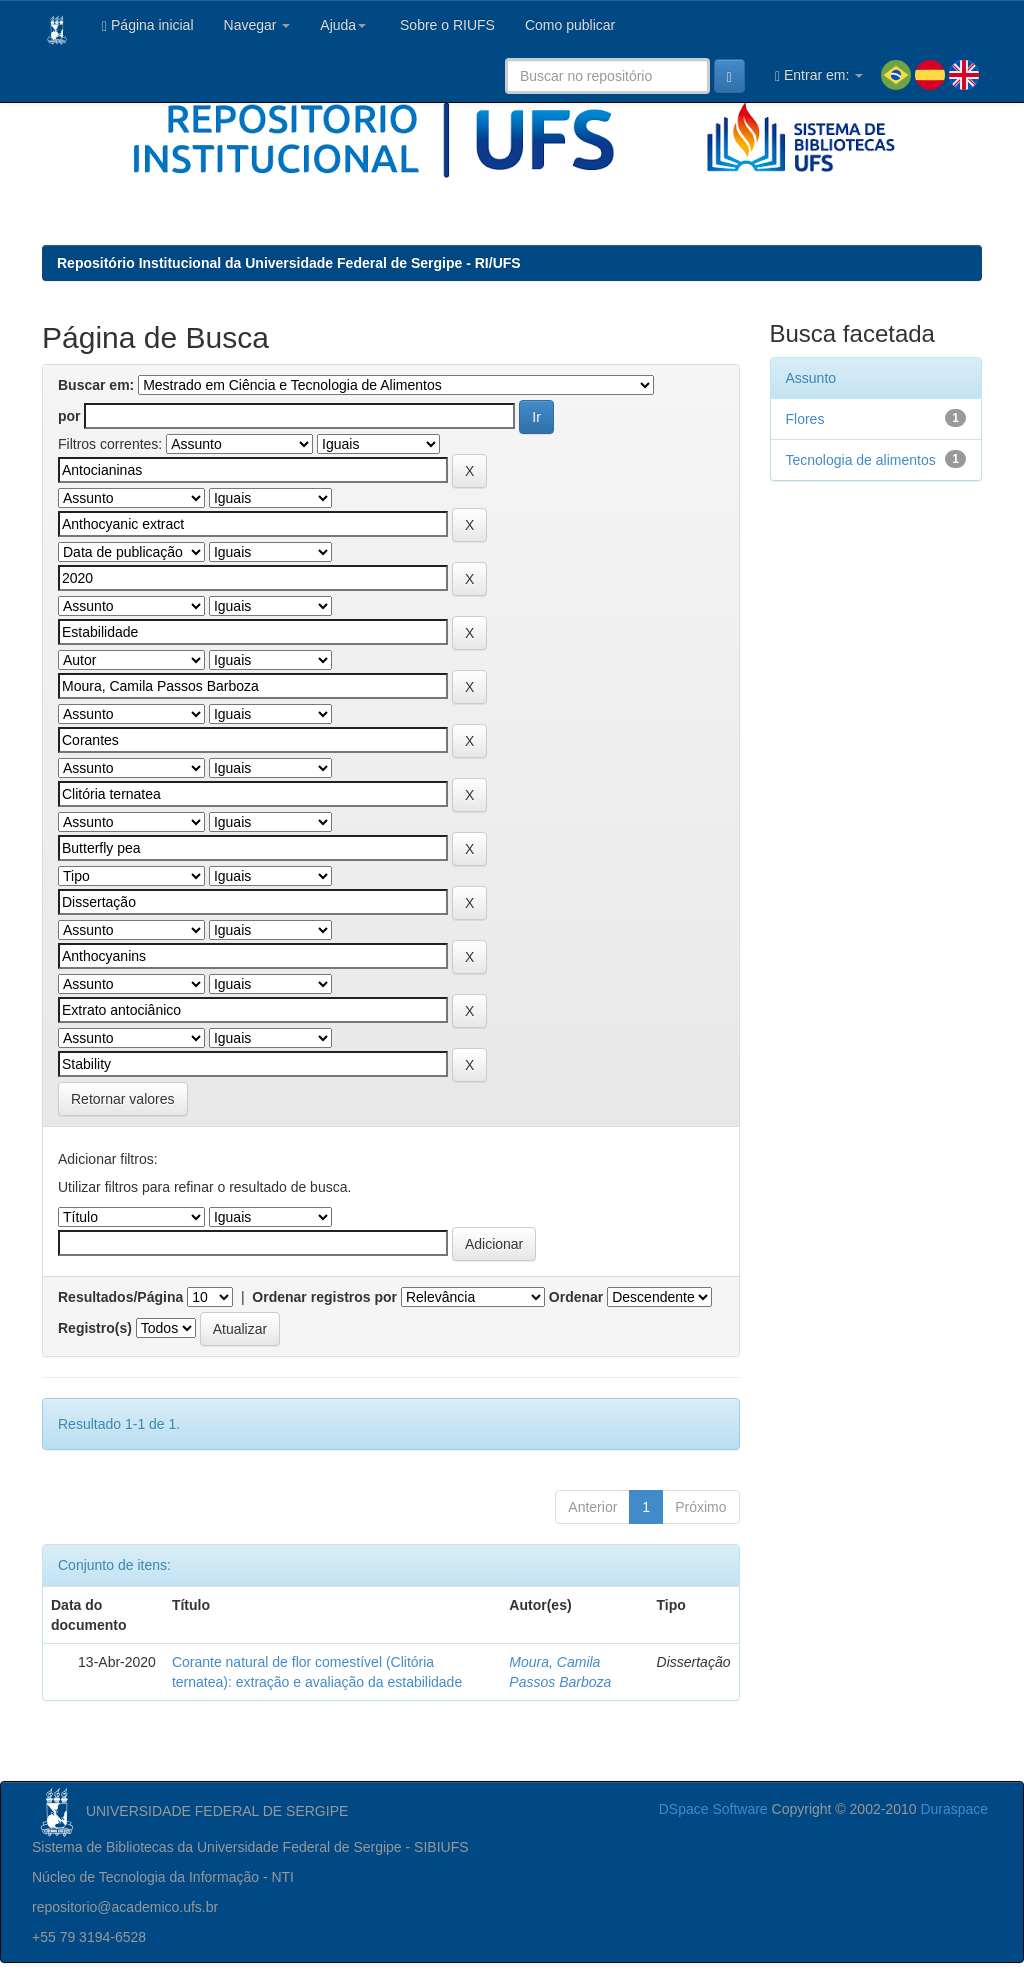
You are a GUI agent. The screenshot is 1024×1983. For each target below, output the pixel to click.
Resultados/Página (120, 1297)
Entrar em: (819, 75)
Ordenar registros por (324, 1297)
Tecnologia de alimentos (861, 460)
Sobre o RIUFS (445, 25)
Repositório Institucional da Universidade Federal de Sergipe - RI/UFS (289, 263)
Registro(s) (95, 1328)
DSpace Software (713, 1809)
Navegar (257, 25)
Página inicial (148, 25)
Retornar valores (123, 1099)
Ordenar (576, 1297)
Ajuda (343, 25)
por (69, 416)
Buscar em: (96, 385)
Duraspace (954, 1809)
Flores (805, 419)
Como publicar (570, 25)
